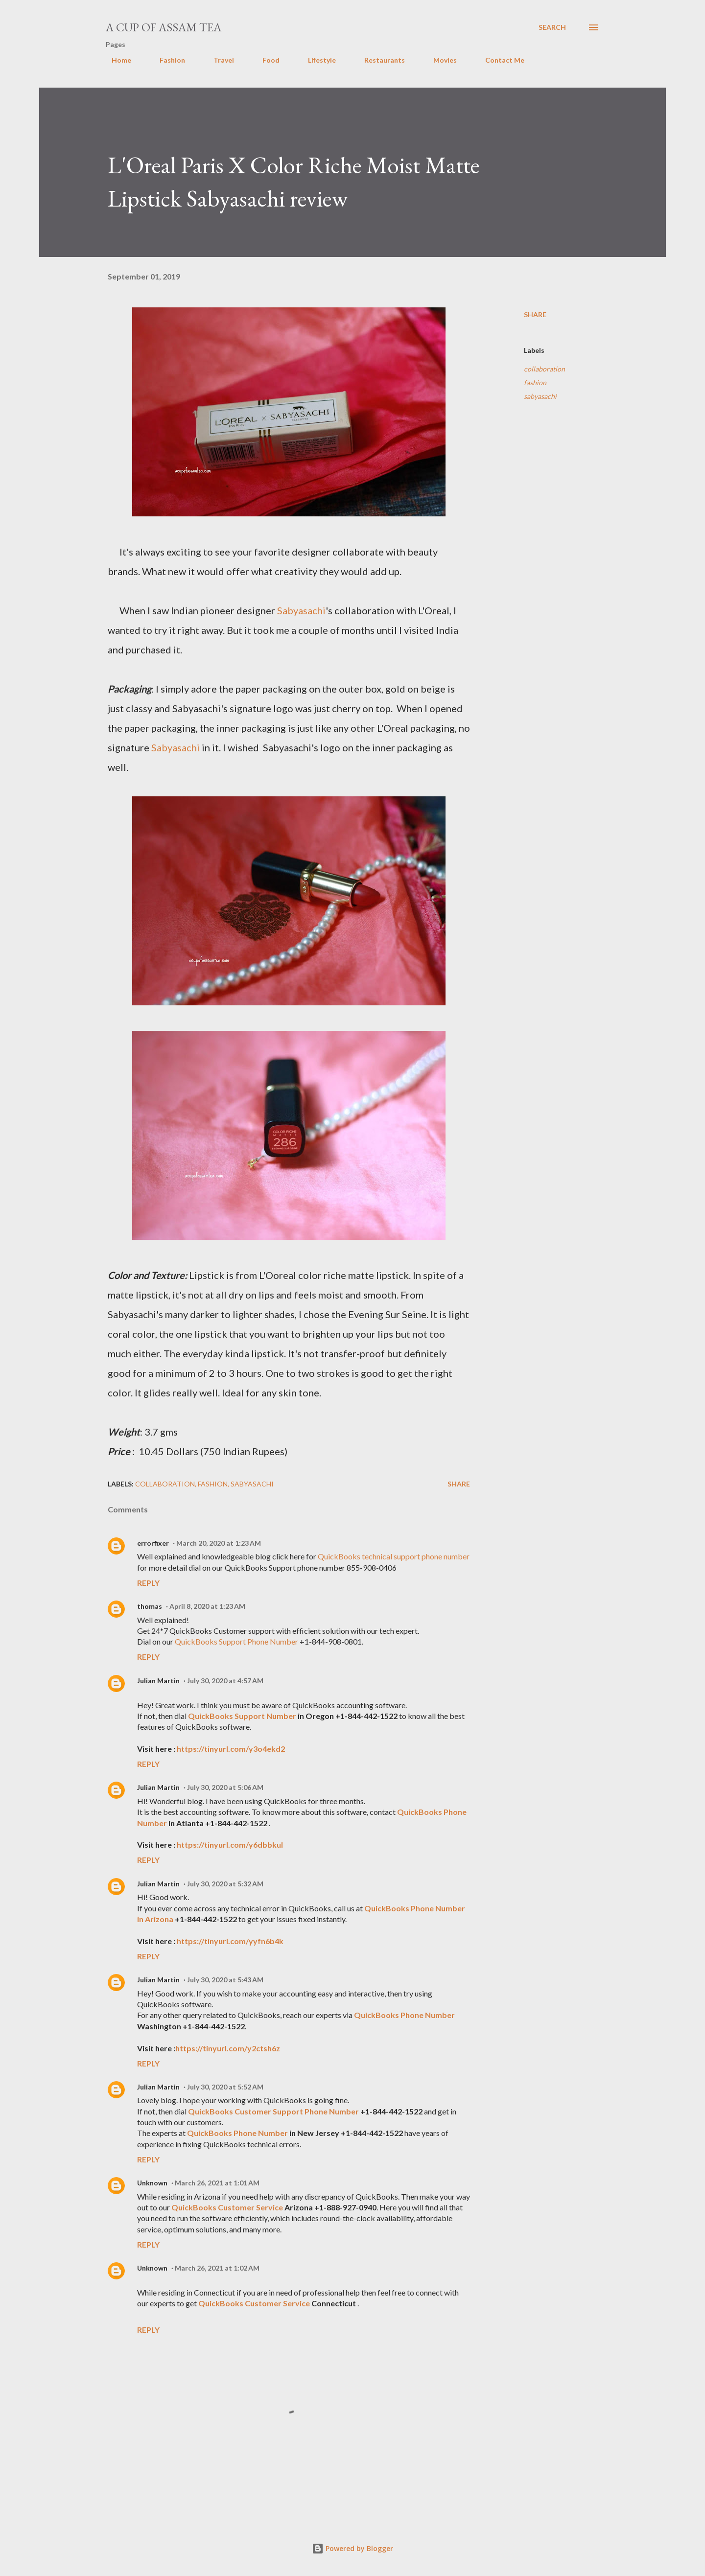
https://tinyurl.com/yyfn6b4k (230, 1941)
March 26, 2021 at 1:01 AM (217, 2183)
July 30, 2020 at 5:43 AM (225, 1979)
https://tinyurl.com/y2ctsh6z (227, 2048)
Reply (148, 1582)
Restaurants (378, 60)
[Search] (552, 27)
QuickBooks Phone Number (404, 2014)
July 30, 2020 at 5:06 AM (225, 1787)
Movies (439, 60)
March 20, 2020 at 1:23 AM (218, 1543)
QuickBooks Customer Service (227, 2207)
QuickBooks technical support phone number (394, 1556)
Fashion (166, 60)
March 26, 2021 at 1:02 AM (217, 2268)
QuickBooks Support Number (242, 1715)
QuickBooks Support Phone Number (237, 1641)
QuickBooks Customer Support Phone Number (273, 2111)
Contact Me (498, 60)
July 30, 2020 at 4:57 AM (225, 1680)
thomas (149, 1606)
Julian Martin (158, 1680)
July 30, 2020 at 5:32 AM (225, 1884)
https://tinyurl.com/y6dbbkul (230, 1844)
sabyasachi (540, 396)
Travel (218, 60)
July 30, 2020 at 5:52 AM (225, 2087)
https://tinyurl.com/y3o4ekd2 (231, 1748)
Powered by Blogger (352, 2548)
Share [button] (535, 314)
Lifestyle (316, 60)
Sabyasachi (301, 610)
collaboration (544, 369)
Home (115, 60)
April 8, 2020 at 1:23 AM (207, 1606)
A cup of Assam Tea (163, 27)
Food (265, 60)
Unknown (152, 2183)
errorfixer (153, 1543)
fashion (535, 382)
